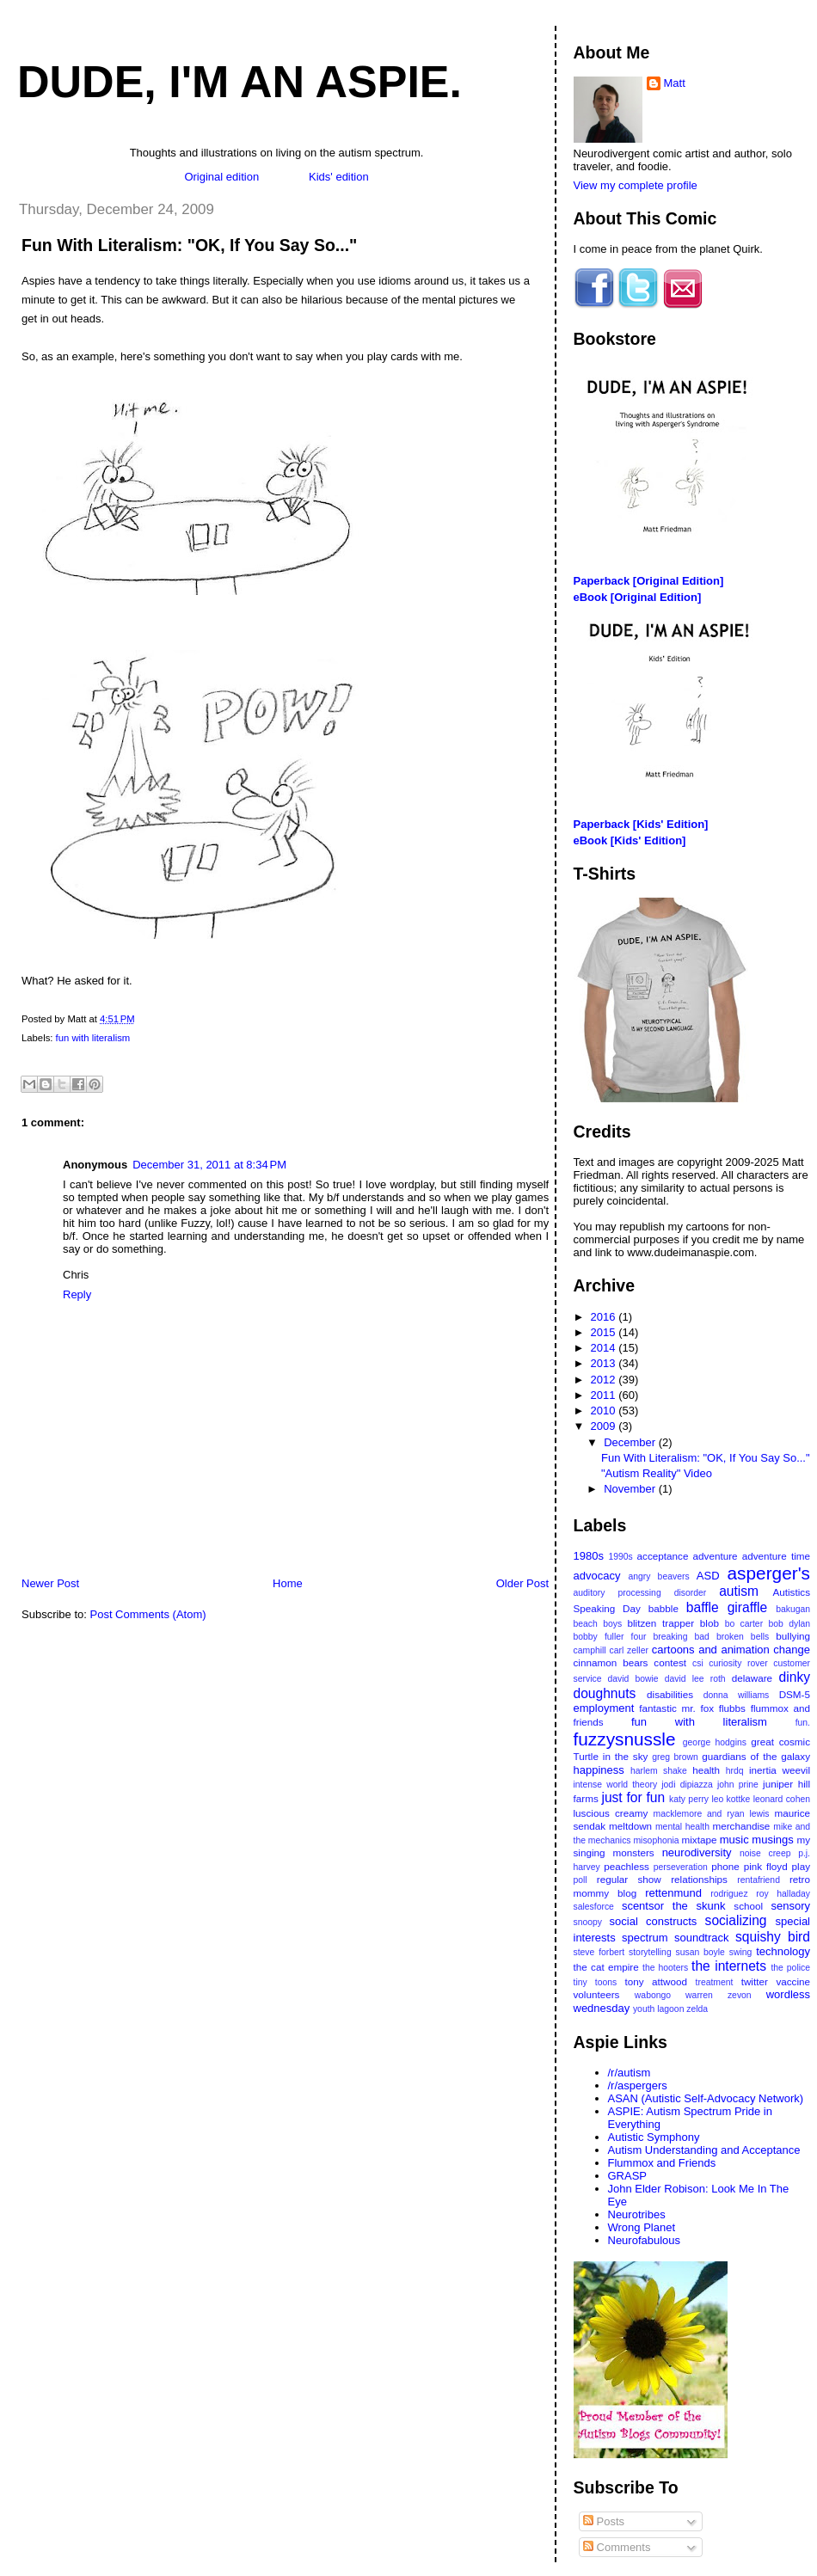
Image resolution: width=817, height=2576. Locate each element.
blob (709, 1622)
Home (288, 1583)
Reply (77, 1294)
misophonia (656, 1840)
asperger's (769, 1573)
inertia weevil (779, 1770)
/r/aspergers (637, 2085)
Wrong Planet (642, 2227)
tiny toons (595, 1982)
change (791, 1649)
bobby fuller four (610, 1636)
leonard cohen (781, 1799)
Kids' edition (339, 176)
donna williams (736, 1695)
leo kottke (730, 1799)
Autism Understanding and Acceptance (704, 2150)
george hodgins (714, 1742)
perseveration (681, 1867)
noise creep (765, 1853)
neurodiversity (697, 1852)
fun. (803, 1722)
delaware (752, 1678)
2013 (605, 1363)
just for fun (633, 1797)
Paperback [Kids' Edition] (641, 824)
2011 (605, 1395)
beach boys (598, 1623)
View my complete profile (635, 185)
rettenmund (673, 1892)
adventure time (776, 1555)
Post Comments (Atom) (148, 1614)
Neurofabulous (644, 2240)
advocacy (597, 1575)
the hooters (665, 1967)
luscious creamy (611, 1813)
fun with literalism (93, 1038)
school (748, 1905)
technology (783, 1951)
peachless (626, 1866)
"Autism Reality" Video (656, 1473)
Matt (674, 83)
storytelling (650, 1952)
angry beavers (658, 1576)
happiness (599, 1769)
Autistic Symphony (654, 2137)
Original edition (221, 176)
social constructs (653, 1921)
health (706, 1770)
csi (697, 1663)
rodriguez (728, 1893)
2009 (605, 1426)
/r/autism (629, 2072)
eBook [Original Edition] (638, 597)
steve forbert (599, 1952)
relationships (699, 1879)
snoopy (588, 1922)
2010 (605, 1410)
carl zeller (628, 1650)
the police (790, 1967)
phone (725, 1866)
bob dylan (789, 1623)
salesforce (594, 1906)
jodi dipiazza (686, 1784)
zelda (697, 2009)
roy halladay (783, 1893)
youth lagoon (659, 2009)
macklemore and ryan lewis (712, 1814)
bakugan (793, 1609)
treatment (715, 1982)
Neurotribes (637, 2214)
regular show (629, 1879)
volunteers (597, 1994)
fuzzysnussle (625, 1739)
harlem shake (658, 1771)
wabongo (653, 1995)
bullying (793, 1635)
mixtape (699, 1839)
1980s (589, 1555)
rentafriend (758, 1880)
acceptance (663, 1555)
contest (670, 1662)
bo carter (744, 1623)
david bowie (633, 1679)
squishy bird (772, 1936)
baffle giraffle (726, 1607)
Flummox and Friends (662, 2162)
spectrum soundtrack (675, 1937)
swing (740, 1952)
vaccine (793, 1981)
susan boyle (700, 1952)
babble (663, 1608)
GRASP (628, 2175)
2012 (605, 1379)
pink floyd (766, 1866)
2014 (605, 1347)
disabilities (670, 1694)
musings (772, 1839)
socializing (736, 1920)
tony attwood (655, 1981)
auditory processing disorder (640, 1593)
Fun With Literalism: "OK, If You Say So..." (189, 245)
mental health (682, 1826)
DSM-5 (794, 1694)
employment (604, 1708)
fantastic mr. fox (676, 1708)
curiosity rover (738, 1663)
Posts (603, 2521)
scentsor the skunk (674, 1905)
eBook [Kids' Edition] (630, 840)
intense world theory (616, 1784)
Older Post (522, 1583)
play (801, 1866)
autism (739, 1591)
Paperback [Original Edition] (649, 580)
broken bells (742, 1636)
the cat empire (606, 1966)
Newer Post (50, 1583)
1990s (620, 1556)
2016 (605, 1316)
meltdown (630, 1825)
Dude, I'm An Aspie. (239, 82)
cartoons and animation (711, 1649)
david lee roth (695, 1679)
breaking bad (682, 1636)
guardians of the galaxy (756, 1756)
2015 (605, 1332)
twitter (754, 1981)
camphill (590, 1650)
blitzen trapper (661, 1622)
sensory (790, 1905)
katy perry (689, 1799)
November (631, 1488)
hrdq (735, 1771)
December (631, 1442)
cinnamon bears (611, 1662)
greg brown (675, 1757)
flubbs (732, 1708)
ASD (708, 1575)
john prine (738, 1784)
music (734, 1839)
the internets (728, 1966)
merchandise (741, 1825)
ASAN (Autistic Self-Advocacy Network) (706, 2098)
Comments (616, 2547)
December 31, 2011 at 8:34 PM (209, 1164)
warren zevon (718, 1995)
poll (580, 1880)
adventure (715, 1555)
